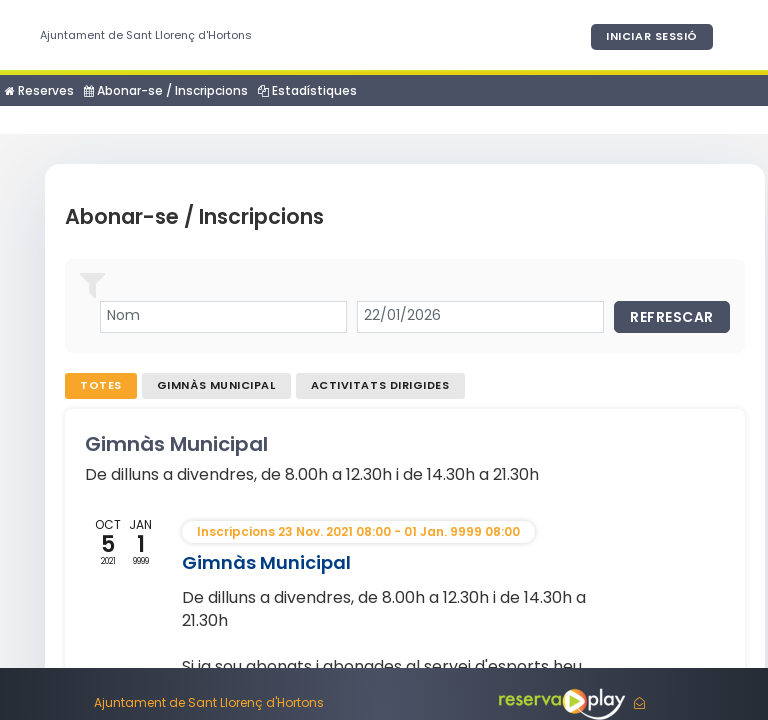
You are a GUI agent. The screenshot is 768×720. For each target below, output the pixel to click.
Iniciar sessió (652, 36)
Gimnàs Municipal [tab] (216, 385)
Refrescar (672, 317)
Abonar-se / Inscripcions (166, 90)
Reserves (39, 90)
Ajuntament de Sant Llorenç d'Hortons (146, 35)
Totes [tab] (101, 385)
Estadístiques (307, 90)
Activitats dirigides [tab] (380, 385)
